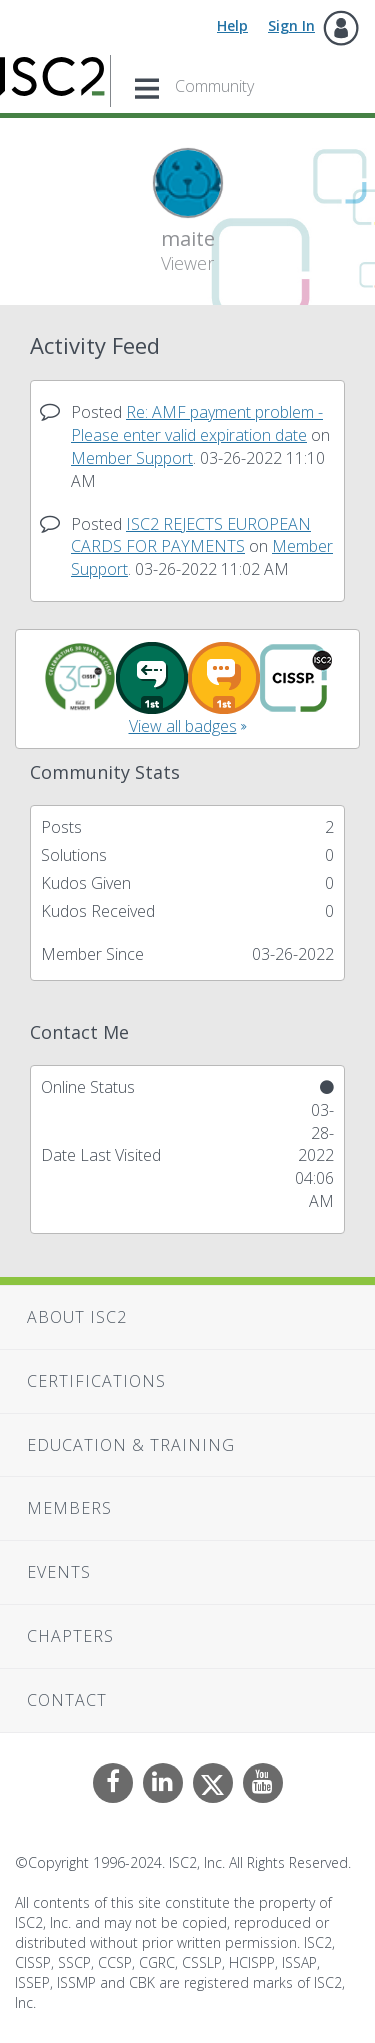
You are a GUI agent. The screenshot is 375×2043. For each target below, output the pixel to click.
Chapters (70, 1636)
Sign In (291, 25)
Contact (67, 1700)
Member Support (132, 458)
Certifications (96, 1381)
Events (59, 1572)
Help (232, 25)
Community (214, 86)
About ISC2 (77, 1317)
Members (69, 1508)
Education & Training (131, 1445)
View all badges (183, 726)
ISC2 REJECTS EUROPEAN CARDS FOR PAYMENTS (191, 535)
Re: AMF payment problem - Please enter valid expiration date (197, 423)
